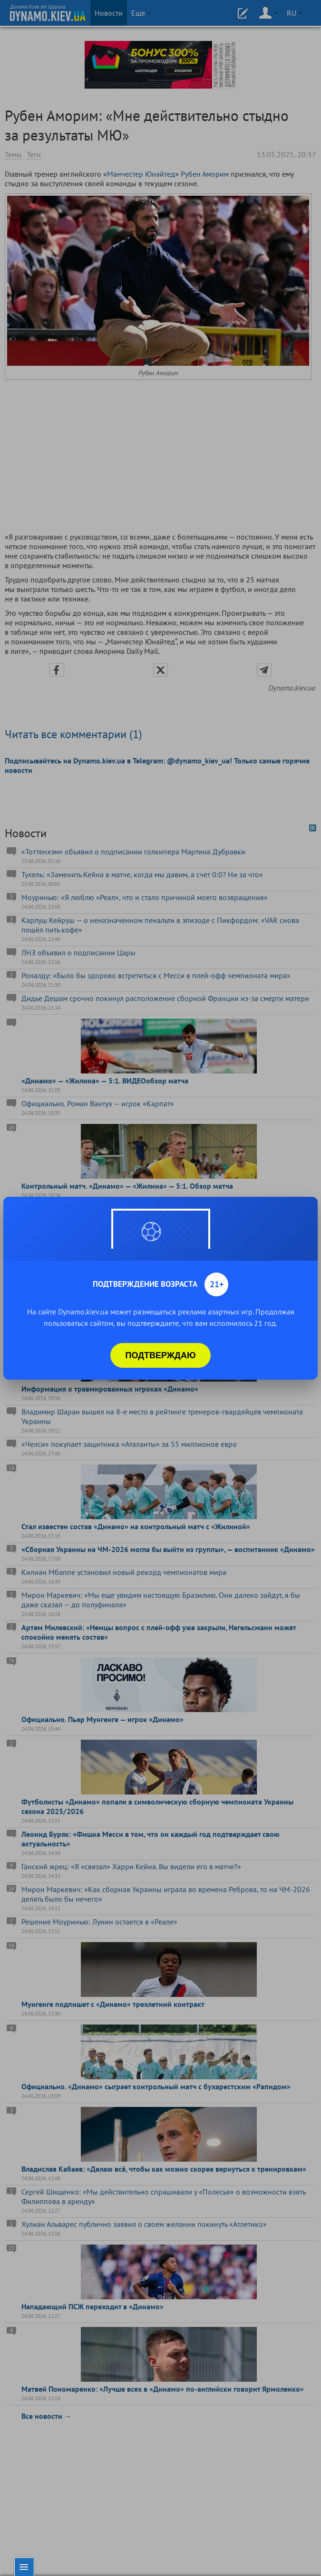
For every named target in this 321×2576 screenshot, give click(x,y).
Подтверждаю (161, 1355)
